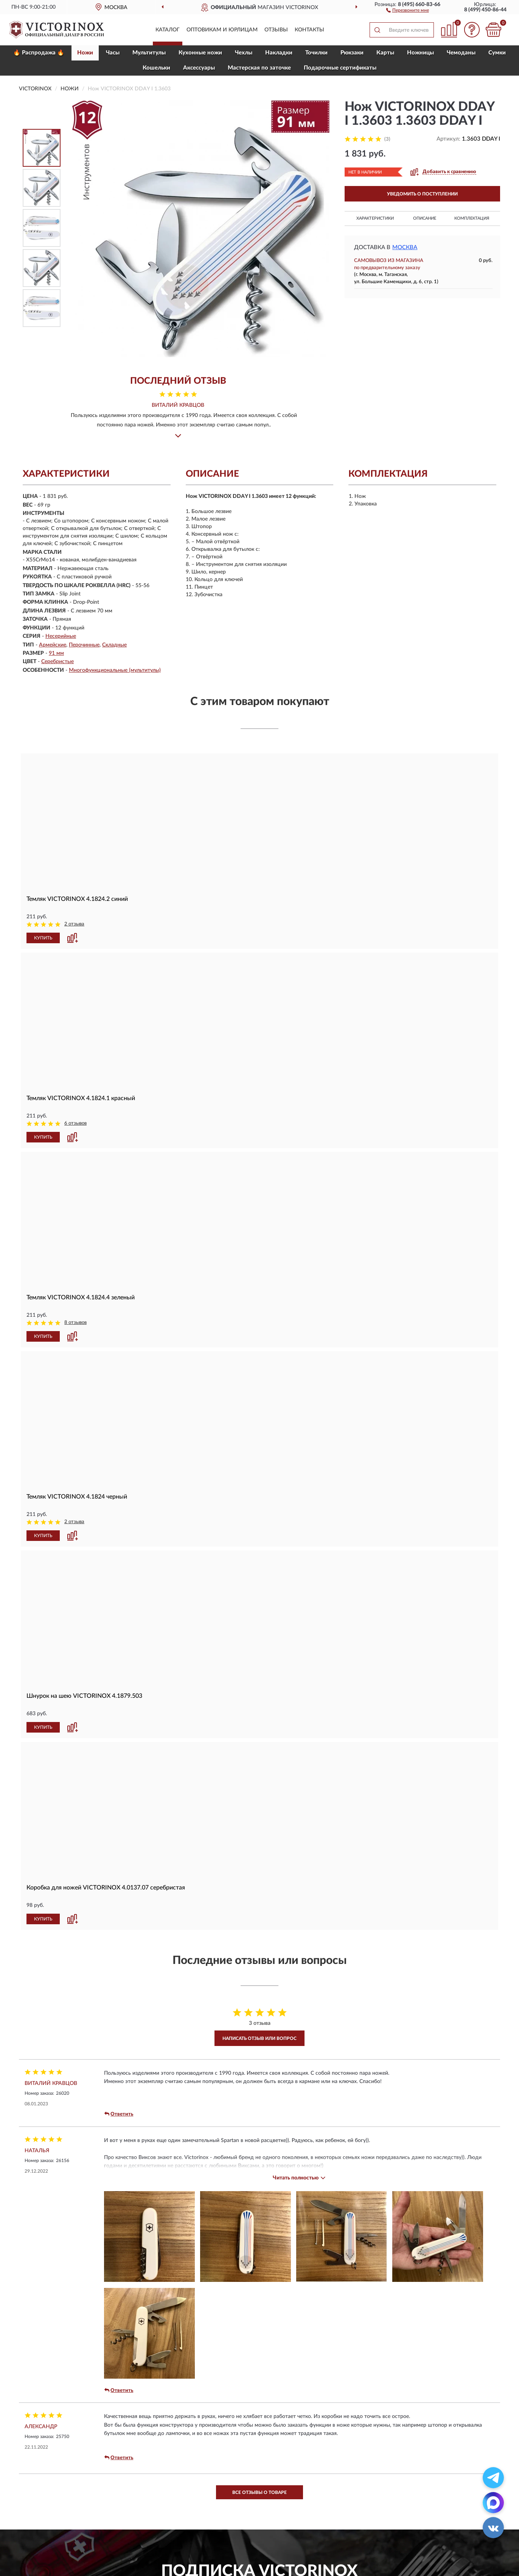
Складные (114, 645)
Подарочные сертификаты (340, 68)
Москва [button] (404, 247)
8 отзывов (75, 1322)
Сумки (497, 53)
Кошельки (156, 68)
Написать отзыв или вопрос (259, 2038)
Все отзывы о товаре (259, 2492)
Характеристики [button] (375, 218)
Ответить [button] (118, 2114)
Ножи (85, 53)
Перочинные (84, 645)
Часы (113, 53)
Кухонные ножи (200, 53)
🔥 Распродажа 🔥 (38, 53)
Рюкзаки (352, 53)
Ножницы (420, 53)
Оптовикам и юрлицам (222, 30)
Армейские (52, 645)
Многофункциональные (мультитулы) (115, 670)
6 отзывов (75, 1123)
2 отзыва (74, 924)
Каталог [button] (167, 30)
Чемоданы (461, 53)
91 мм (56, 653)
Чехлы (243, 53)
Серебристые (57, 661)
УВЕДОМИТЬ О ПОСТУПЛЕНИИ (422, 194)
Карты (385, 53)
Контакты (309, 30)
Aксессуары (199, 68)
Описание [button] (424, 218)
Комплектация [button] (471, 218)
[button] (407, 10)
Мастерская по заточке (259, 68)
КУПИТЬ (43, 938)
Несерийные (60, 636)
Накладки (278, 53)
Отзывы (276, 30)
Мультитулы (149, 53)
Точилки (316, 53)
